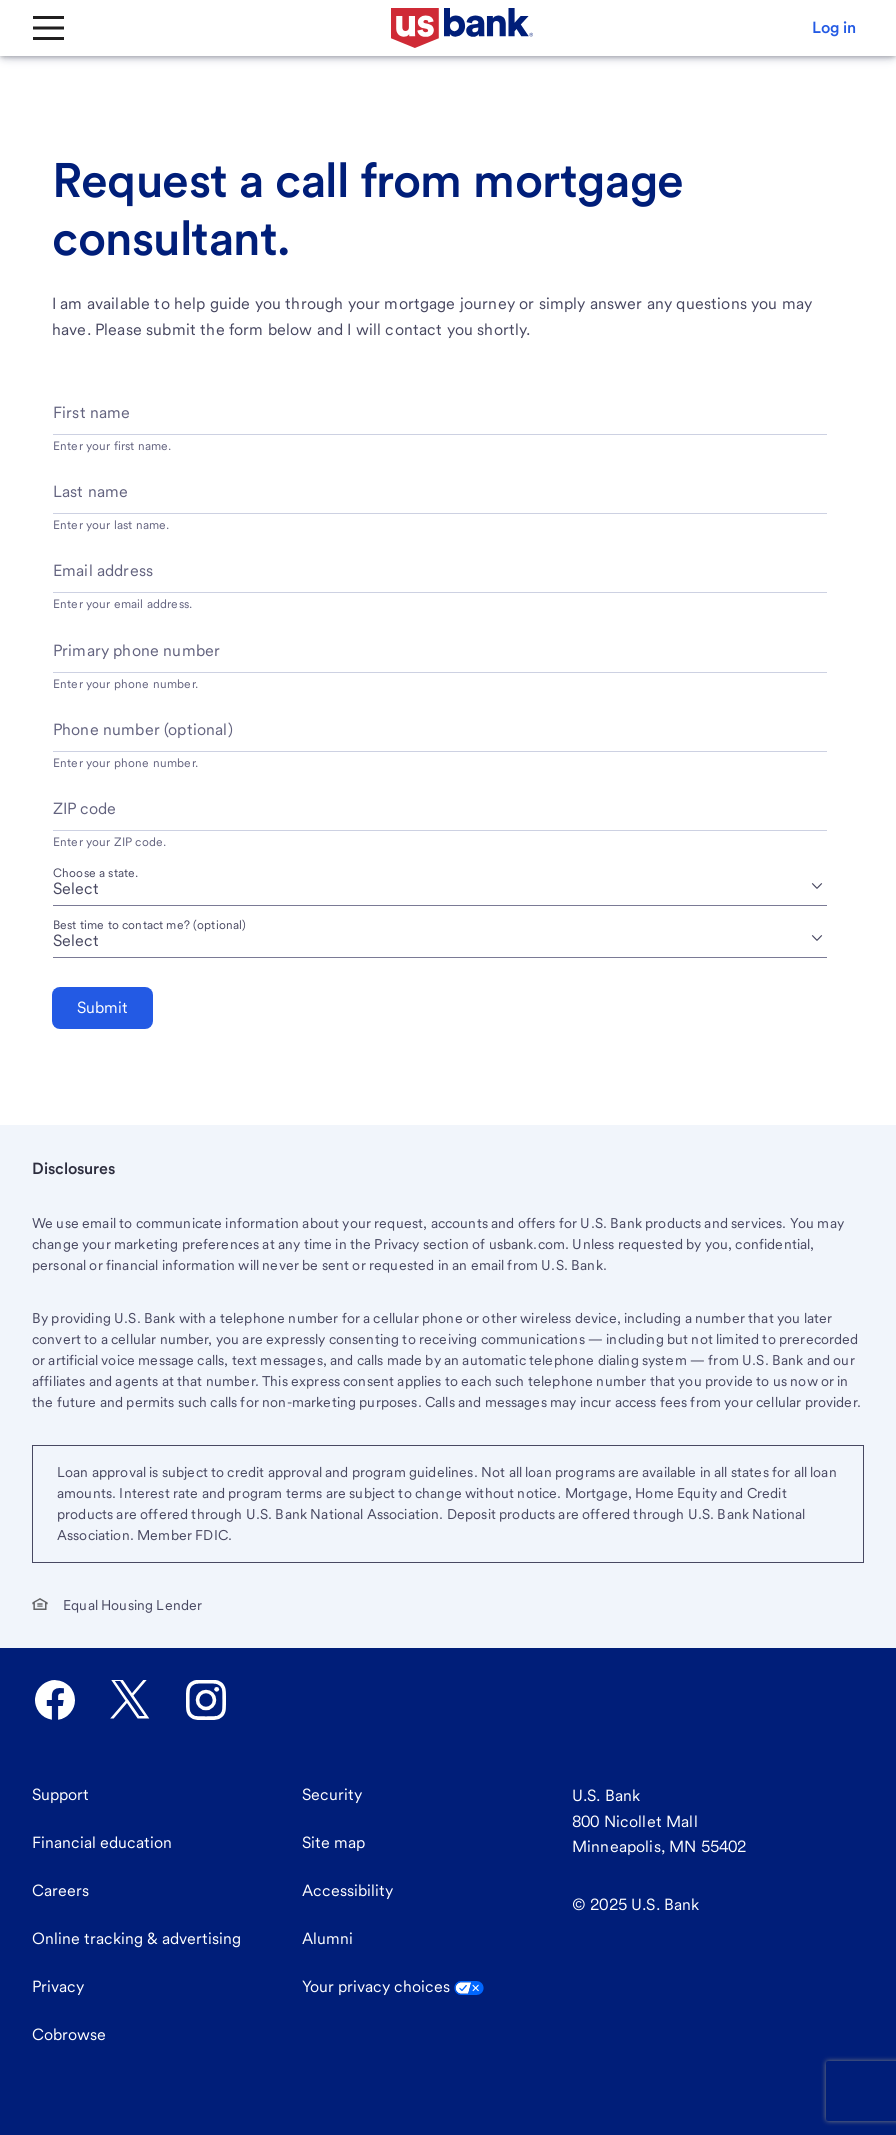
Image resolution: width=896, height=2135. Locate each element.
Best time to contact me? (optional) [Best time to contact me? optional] (150, 925)
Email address (103, 570)
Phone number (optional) (143, 729)
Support (60, 1794)
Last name (90, 491)
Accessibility (347, 1890)
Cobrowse (69, 2034)
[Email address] (440, 578)
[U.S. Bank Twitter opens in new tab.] (130, 1700)
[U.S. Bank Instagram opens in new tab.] (206, 1700)
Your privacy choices (393, 1986)
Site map (333, 1842)
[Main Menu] (48, 28)
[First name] (440, 420)
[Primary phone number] (440, 658)
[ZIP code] (440, 816)
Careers (60, 1890)
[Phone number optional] (440, 737)
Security (332, 1794)
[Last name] (440, 499)
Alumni (327, 1938)
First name (92, 412)
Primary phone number (136, 650)
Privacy (58, 1986)
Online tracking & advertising (136, 1938)
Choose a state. (95, 873)
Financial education (102, 1842)
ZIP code (84, 808)
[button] (834, 28)
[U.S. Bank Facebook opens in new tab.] (55, 1700)
